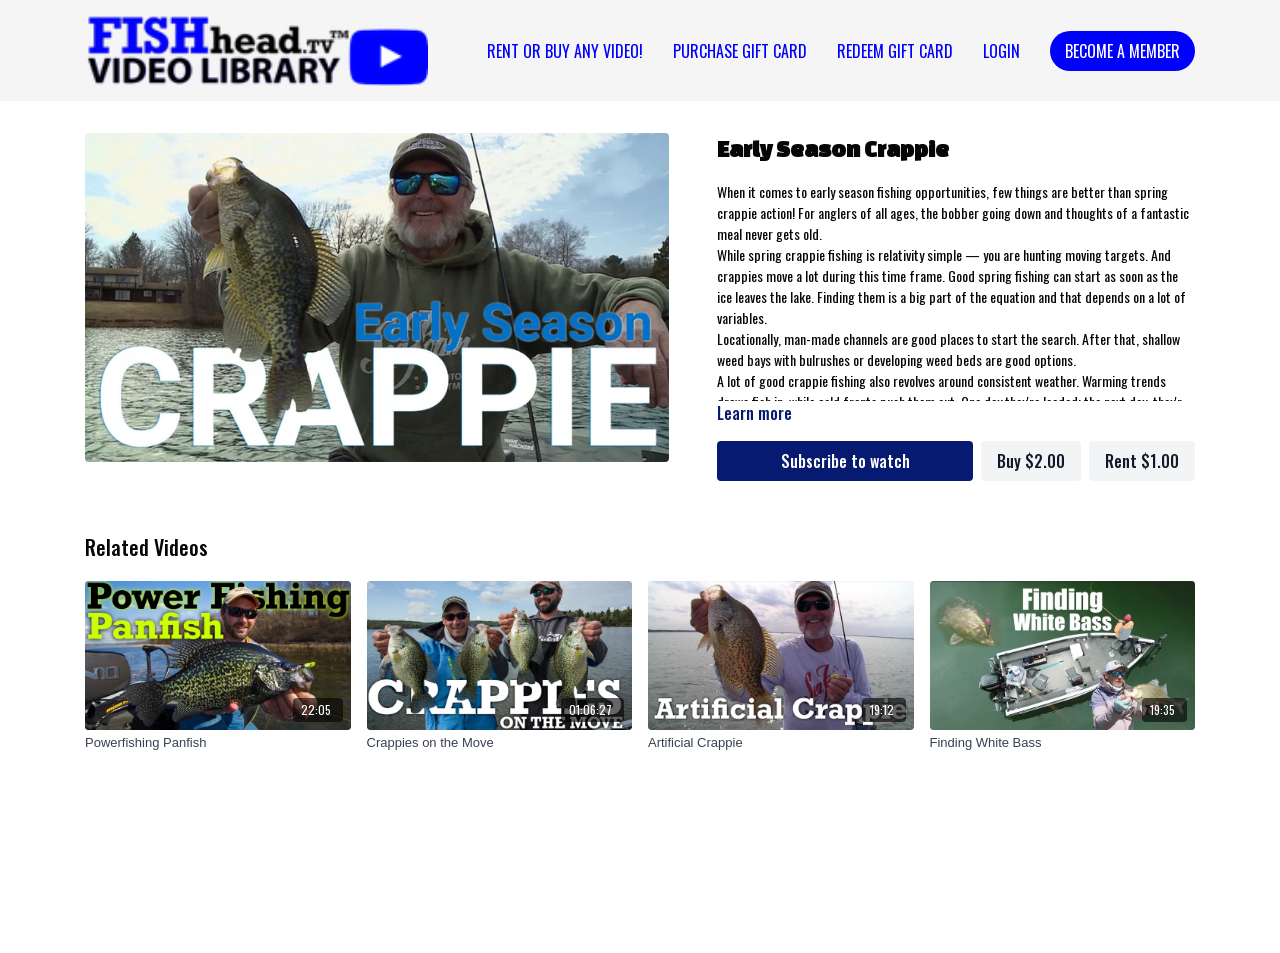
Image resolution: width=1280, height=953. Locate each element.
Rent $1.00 (1142, 461)
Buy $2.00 (1031, 461)
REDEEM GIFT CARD (895, 51)
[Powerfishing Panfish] (218, 743)
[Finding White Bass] (1063, 743)
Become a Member (1122, 51)
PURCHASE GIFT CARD (740, 51)
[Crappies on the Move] (500, 743)
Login (1001, 51)
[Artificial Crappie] (781, 743)
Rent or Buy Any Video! (565, 51)
